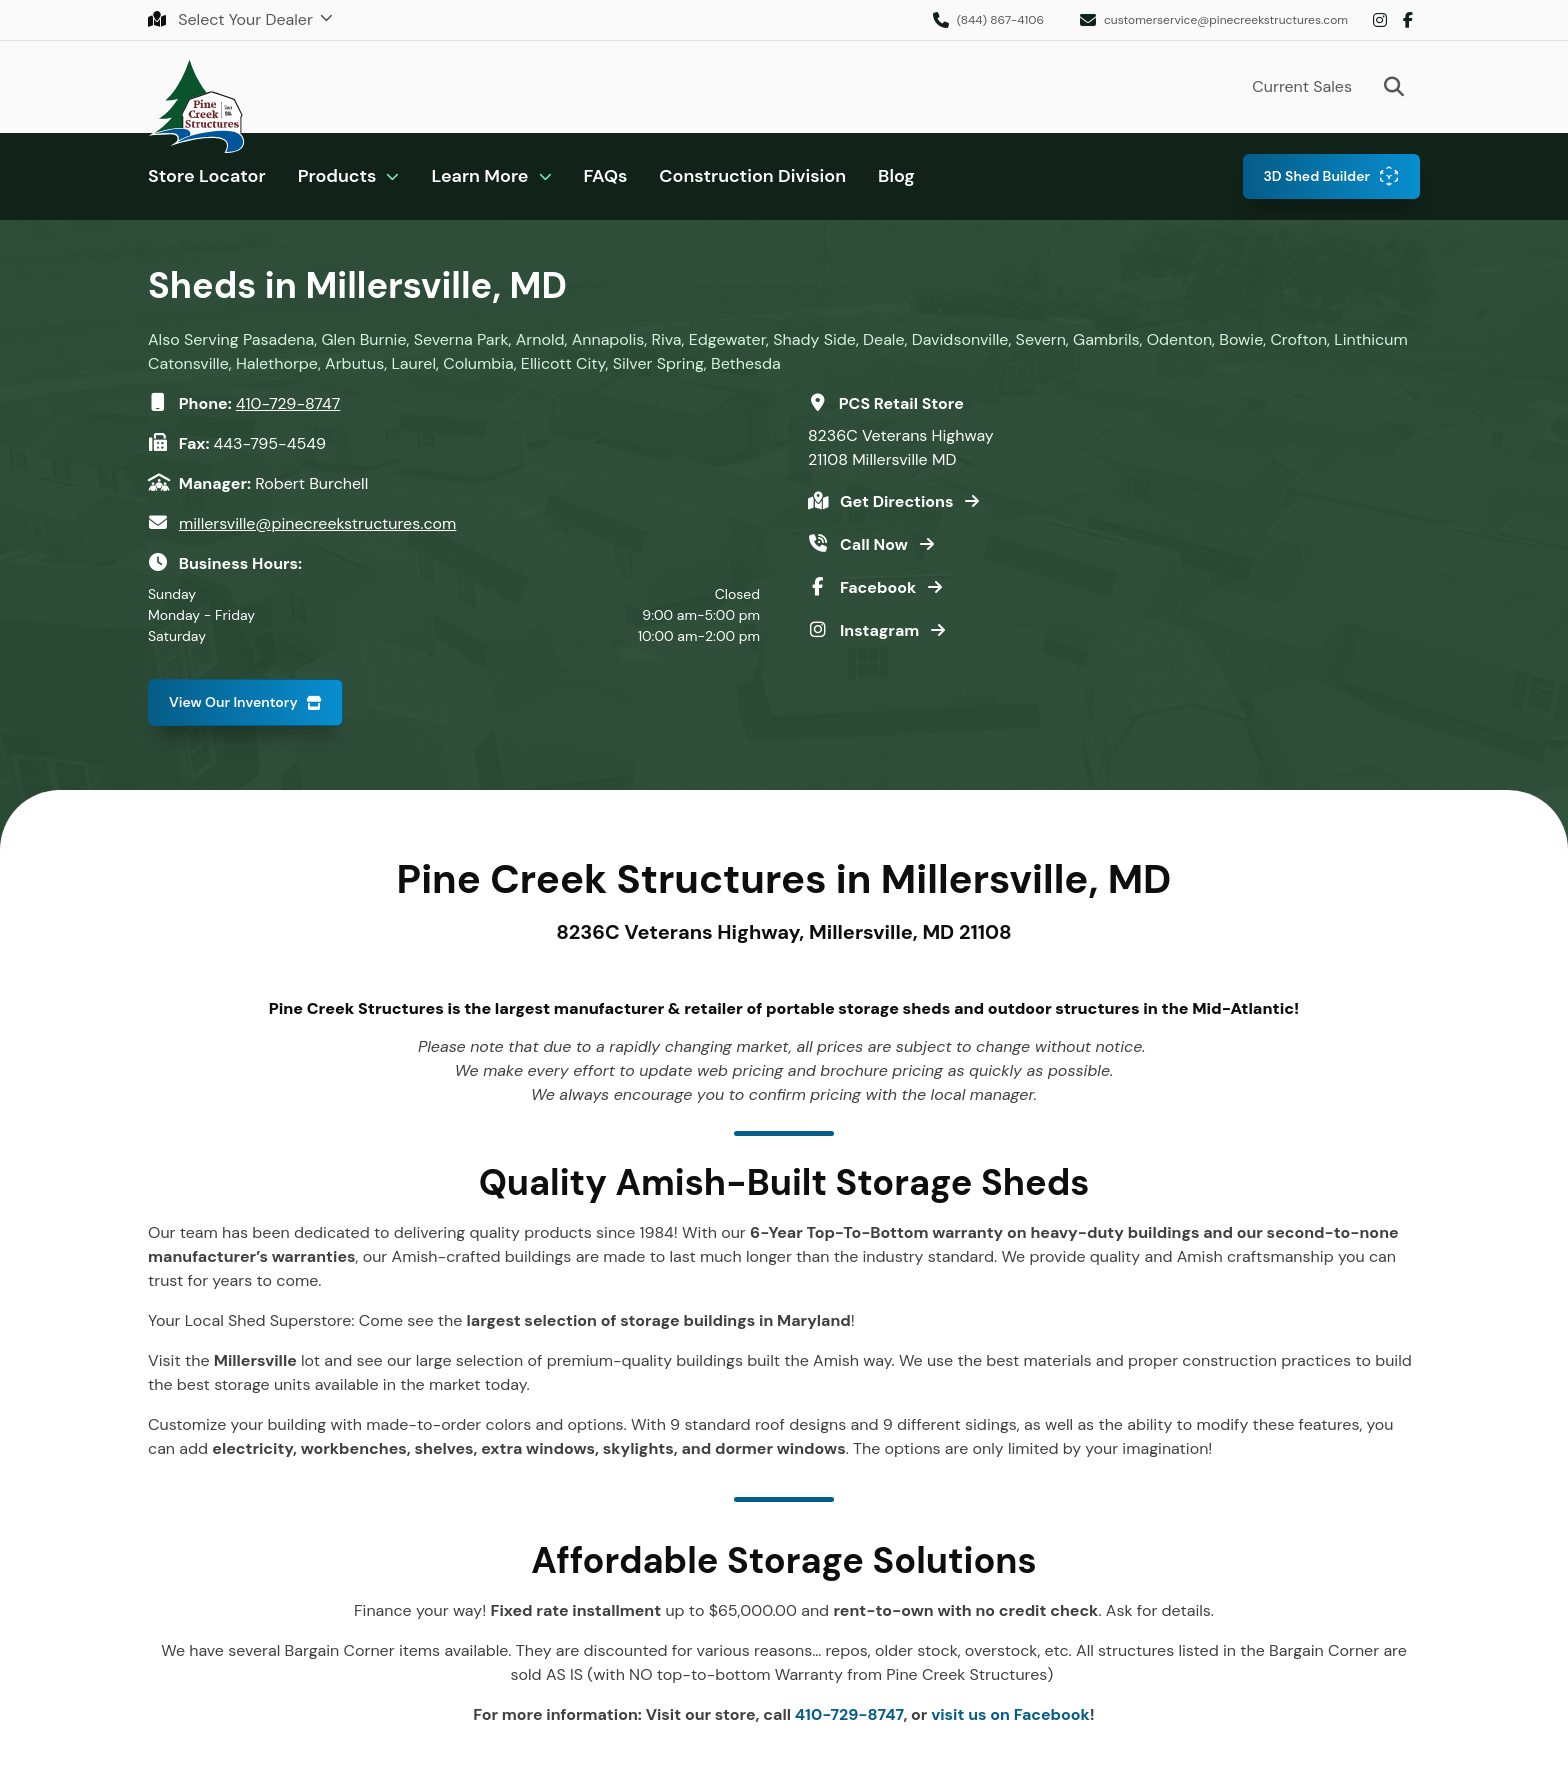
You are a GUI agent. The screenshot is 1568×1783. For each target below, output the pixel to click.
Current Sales (1302, 86)
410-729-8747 (288, 403)
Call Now (876, 544)
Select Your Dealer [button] (232, 19)
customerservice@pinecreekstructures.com (1226, 20)
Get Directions (898, 501)
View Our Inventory (233, 702)
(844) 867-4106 (1000, 20)
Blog (896, 176)
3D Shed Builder (1316, 176)
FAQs (606, 176)
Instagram (1380, 20)
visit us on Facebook (1010, 1714)
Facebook (1408, 20)
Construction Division (752, 176)
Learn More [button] (479, 176)
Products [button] (337, 176)
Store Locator (207, 176)
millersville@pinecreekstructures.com (317, 523)
